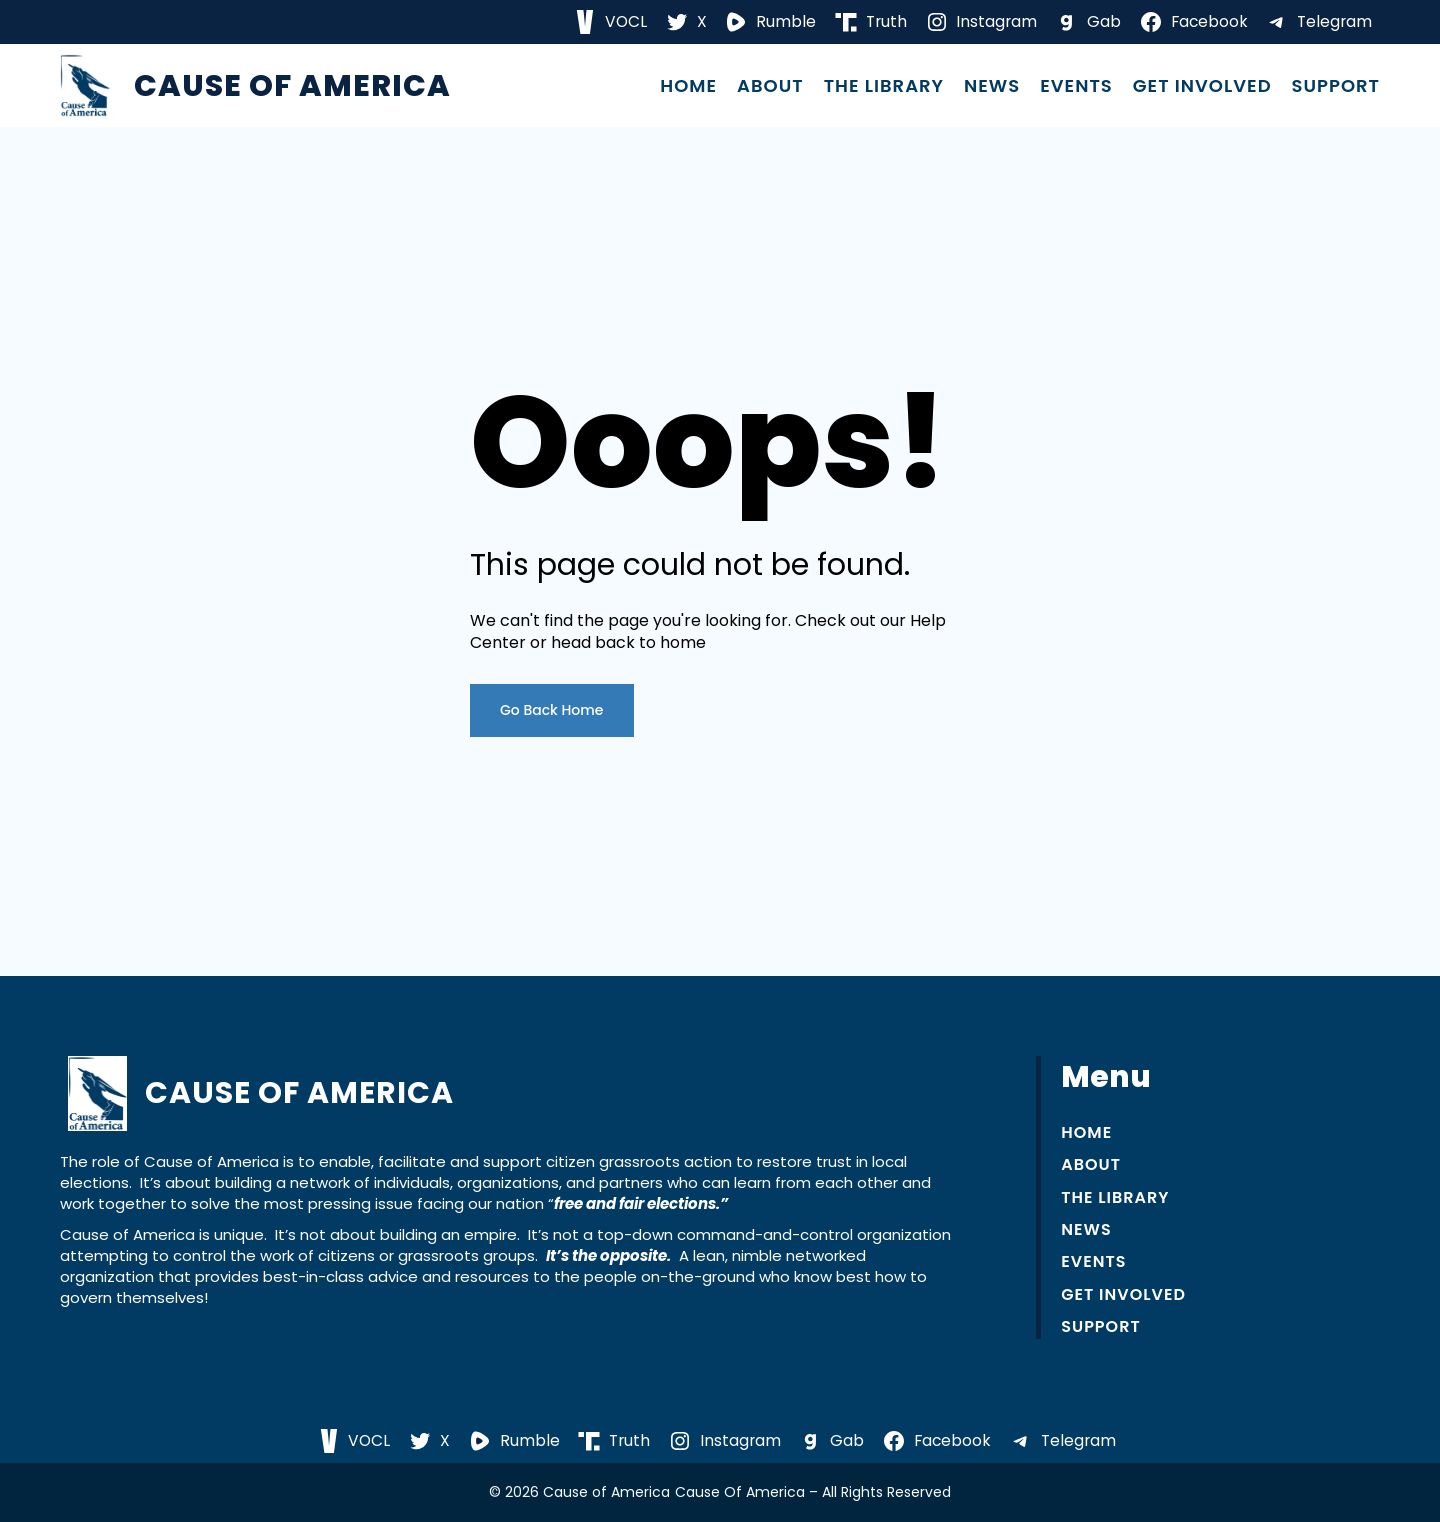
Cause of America (292, 86)
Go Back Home (552, 710)
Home (688, 86)
